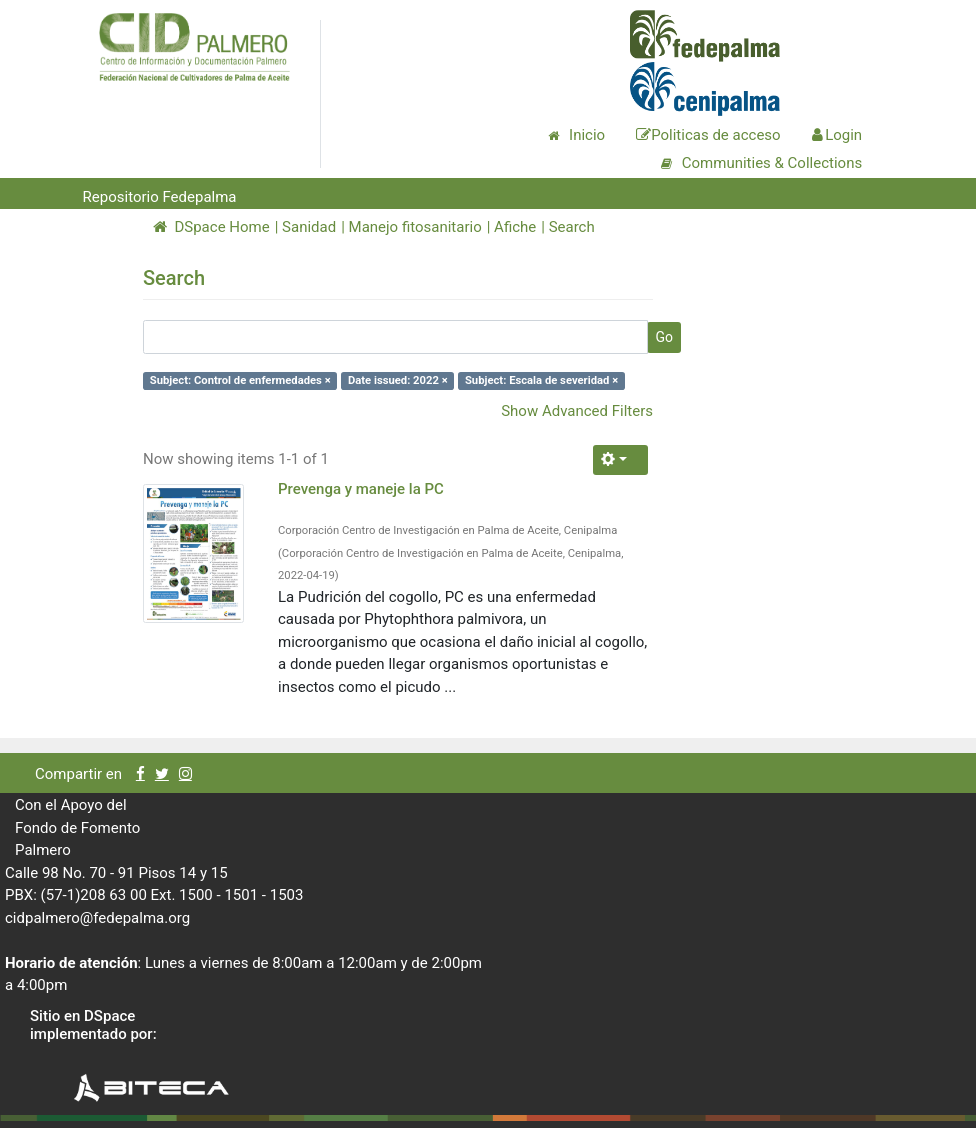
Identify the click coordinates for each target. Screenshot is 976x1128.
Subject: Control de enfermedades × (240, 380)
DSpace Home (211, 227)
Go (664, 337)
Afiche (515, 227)
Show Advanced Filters (577, 411)
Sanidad (309, 227)
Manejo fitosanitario (415, 227)
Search (572, 227)
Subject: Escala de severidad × (541, 380)
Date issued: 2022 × (398, 380)
